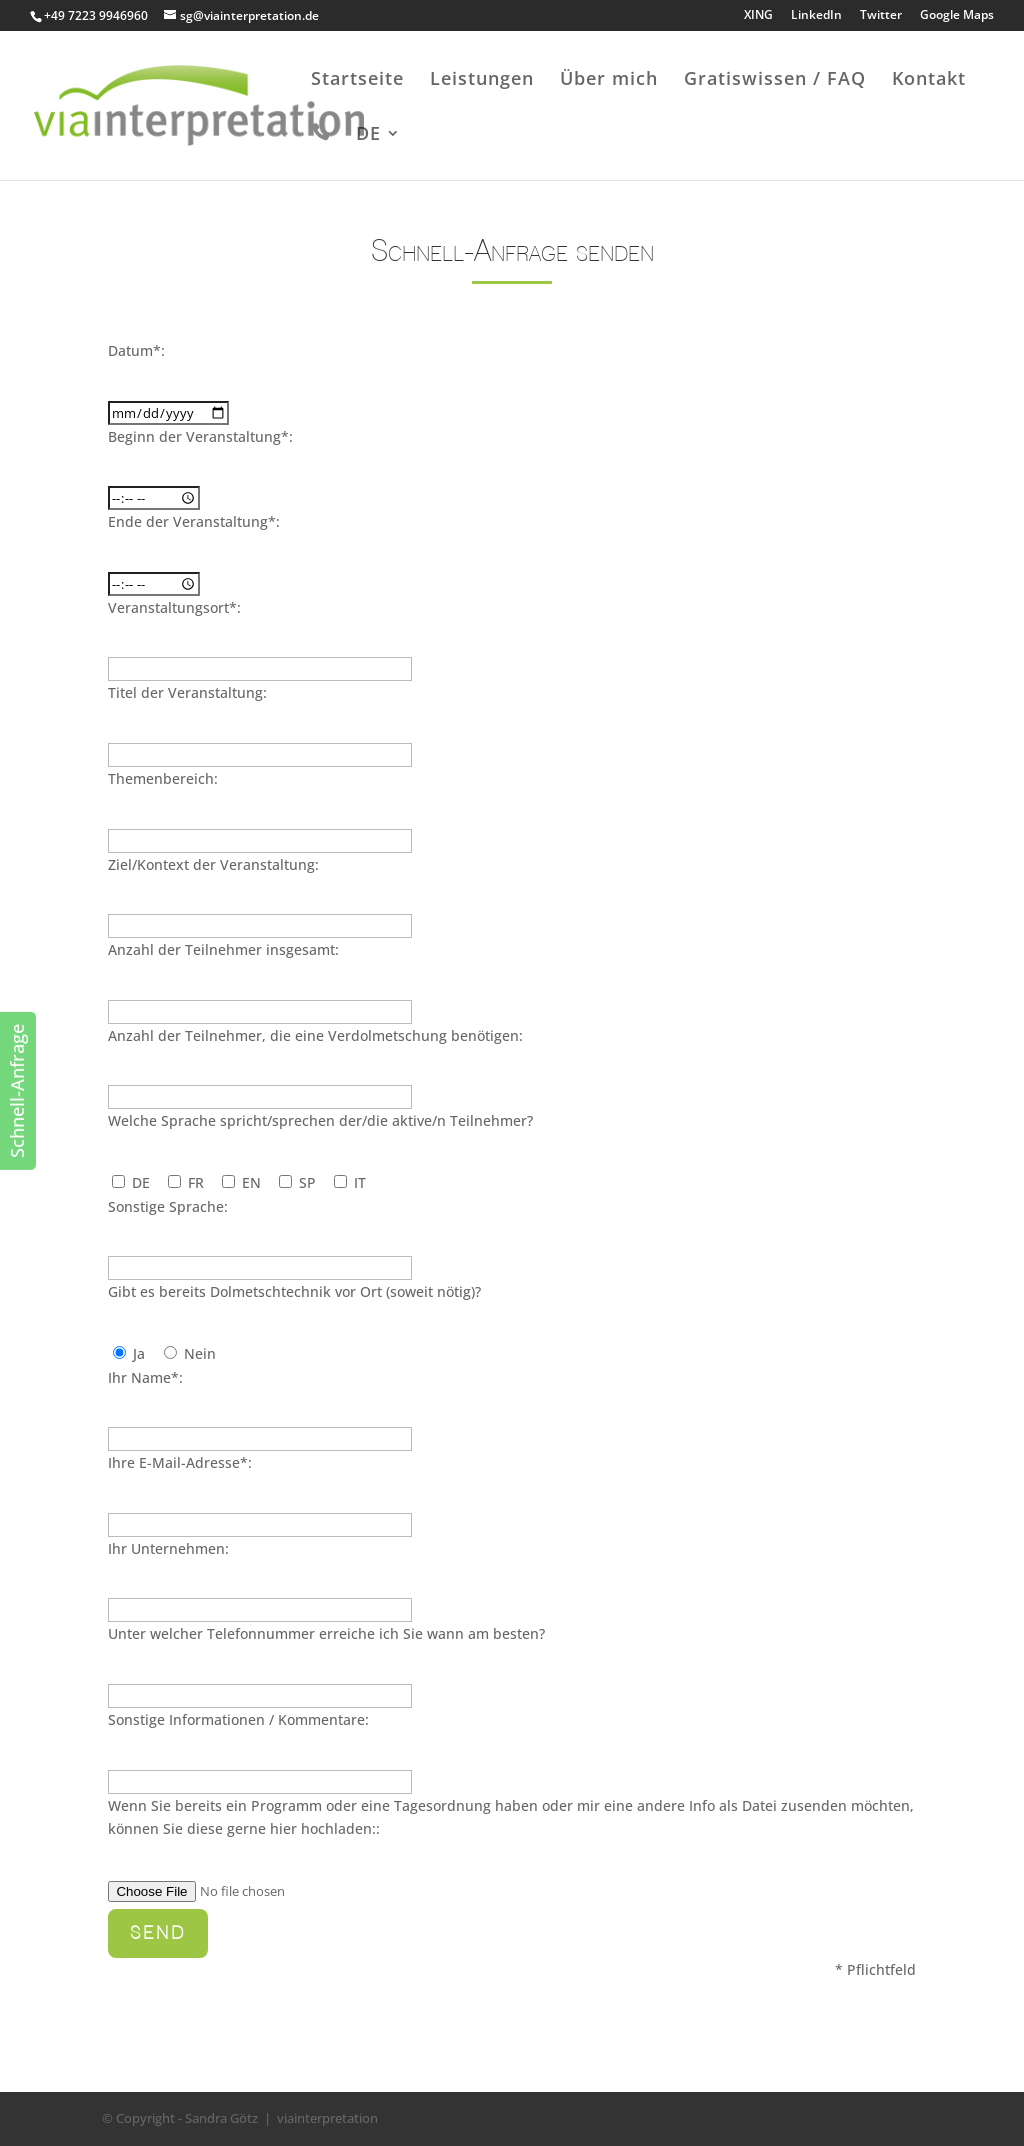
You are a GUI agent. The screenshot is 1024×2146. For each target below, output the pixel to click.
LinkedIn (816, 16)
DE (368, 135)
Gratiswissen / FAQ (775, 80)
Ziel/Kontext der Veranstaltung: (213, 864)
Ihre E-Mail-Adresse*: (180, 1462)
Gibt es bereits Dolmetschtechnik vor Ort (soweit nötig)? (294, 1291)
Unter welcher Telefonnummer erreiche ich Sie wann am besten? (326, 1633)
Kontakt (929, 80)
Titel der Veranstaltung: (187, 692)
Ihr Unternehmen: (168, 1548)
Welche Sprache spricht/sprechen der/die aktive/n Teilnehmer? (320, 1120)
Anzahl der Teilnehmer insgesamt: (223, 949)
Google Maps (957, 16)
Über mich (609, 80)
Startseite (357, 80)
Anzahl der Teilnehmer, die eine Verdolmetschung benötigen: (315, 1035)
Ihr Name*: (145, 1377)
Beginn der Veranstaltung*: (200, 436)
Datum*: (136, 350)
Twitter (881, 16)
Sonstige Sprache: (168, 1206)
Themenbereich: (163, 778)
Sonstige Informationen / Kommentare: (238, 1719)
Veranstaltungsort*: (174, 607)
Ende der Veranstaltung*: (194, 521)
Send (158, 1932)
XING (758, 16)
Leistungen (482, 80)
